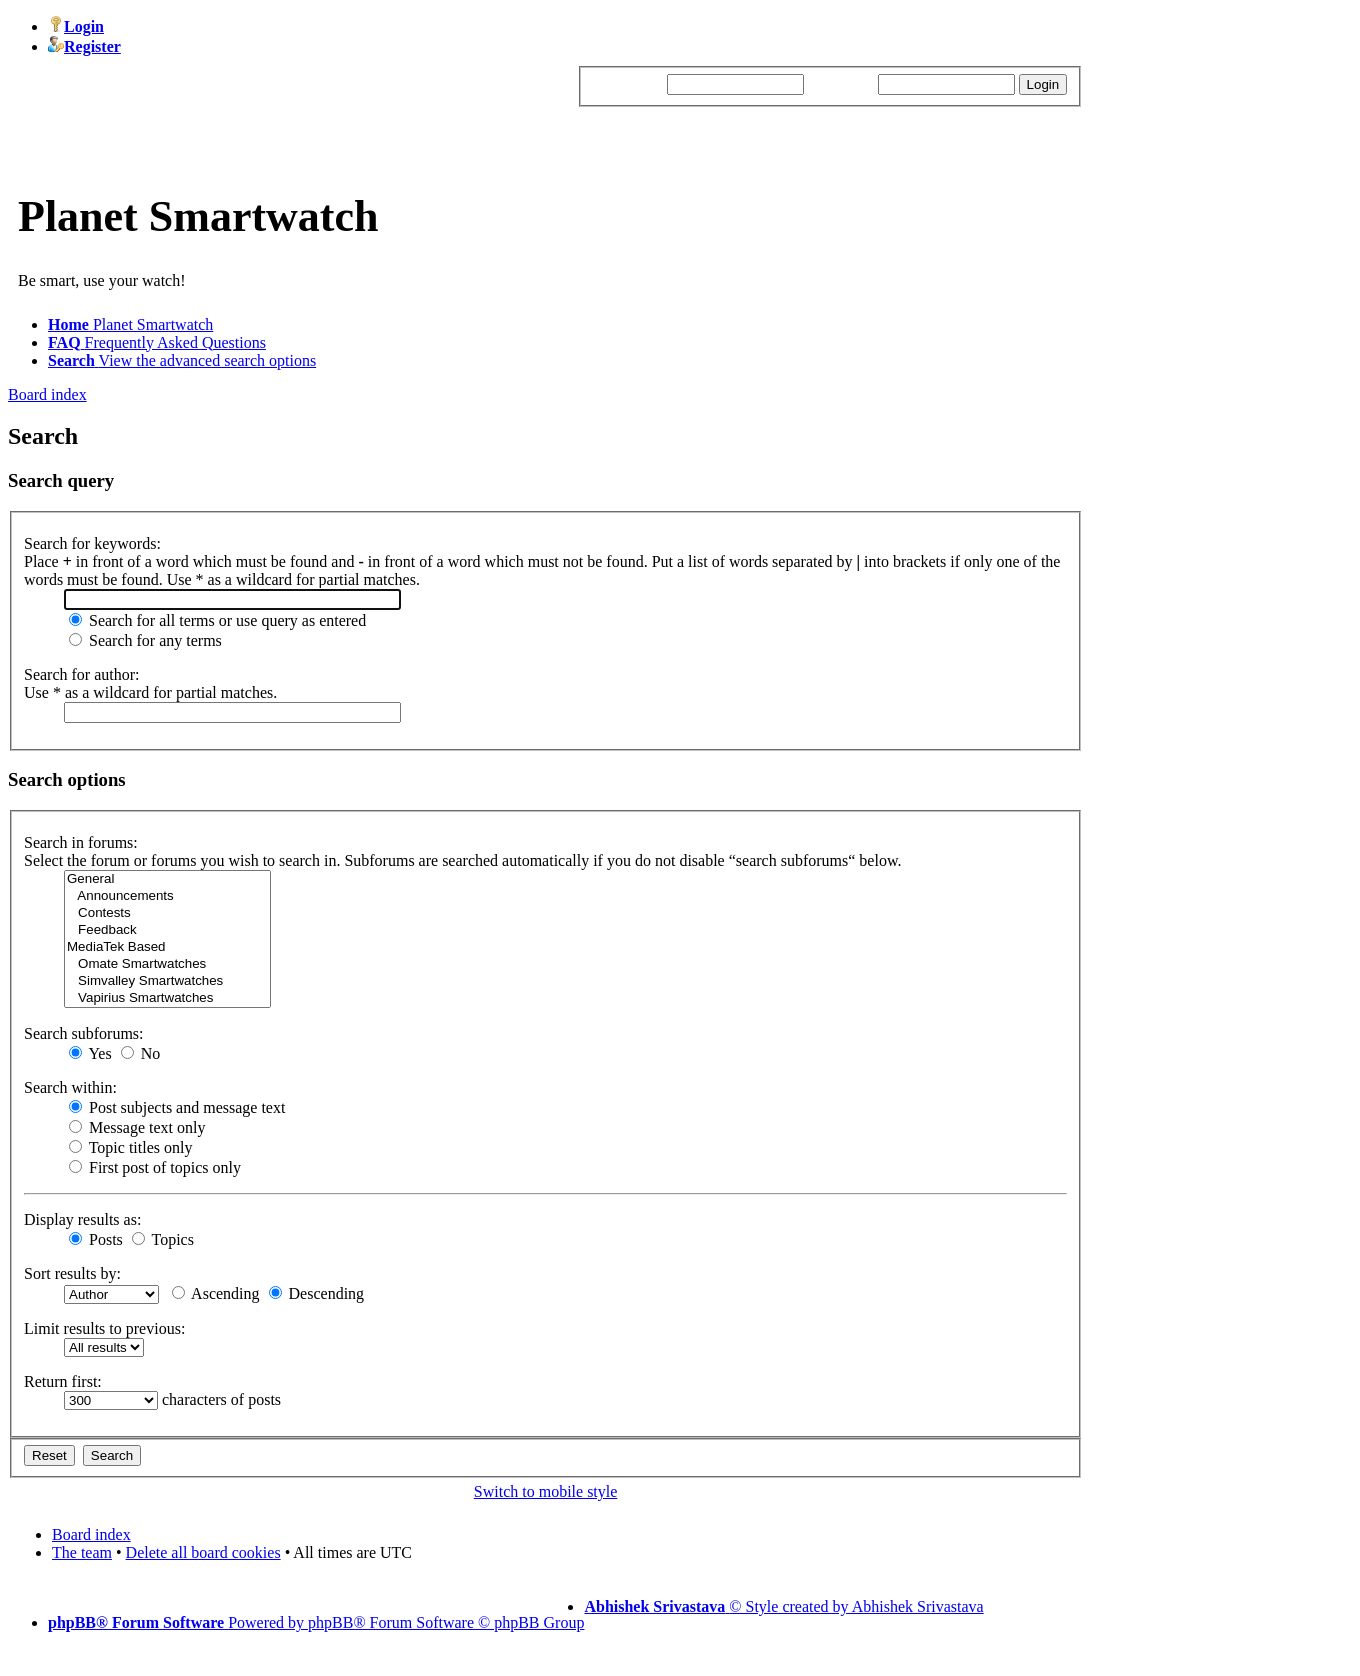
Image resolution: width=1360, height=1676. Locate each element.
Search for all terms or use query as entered (217, 620)
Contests (167, 913)
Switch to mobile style (546, 1491)
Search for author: (82, 674)
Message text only (137, 1127)
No (141, 1053)
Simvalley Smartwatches (167, 981)
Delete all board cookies (203, 1552)
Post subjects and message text (177, 1107)
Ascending (216, 1293)
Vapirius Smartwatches (167, 998)
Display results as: (82, 1219)
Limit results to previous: (104, 1328)
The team (82, 1552)
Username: (627, 83)
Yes (90, 1053)
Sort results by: (72, 1273)
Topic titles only (130, 1147)
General (167, 879)
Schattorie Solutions (838, 1640)
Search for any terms (145, 640)
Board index (47, 394)
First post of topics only (155, 1167)
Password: (841, 83)
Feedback (167, 930)
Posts (96, 1239)
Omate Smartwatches (167, 964)
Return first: (63, 1381)
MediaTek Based (167, 947)
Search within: (70, 1087)
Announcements (167, 896)
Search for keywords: (92, 543)
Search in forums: (81, 842)
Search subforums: (84, 1033)
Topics (163, 1239)
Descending (317, 1293)
